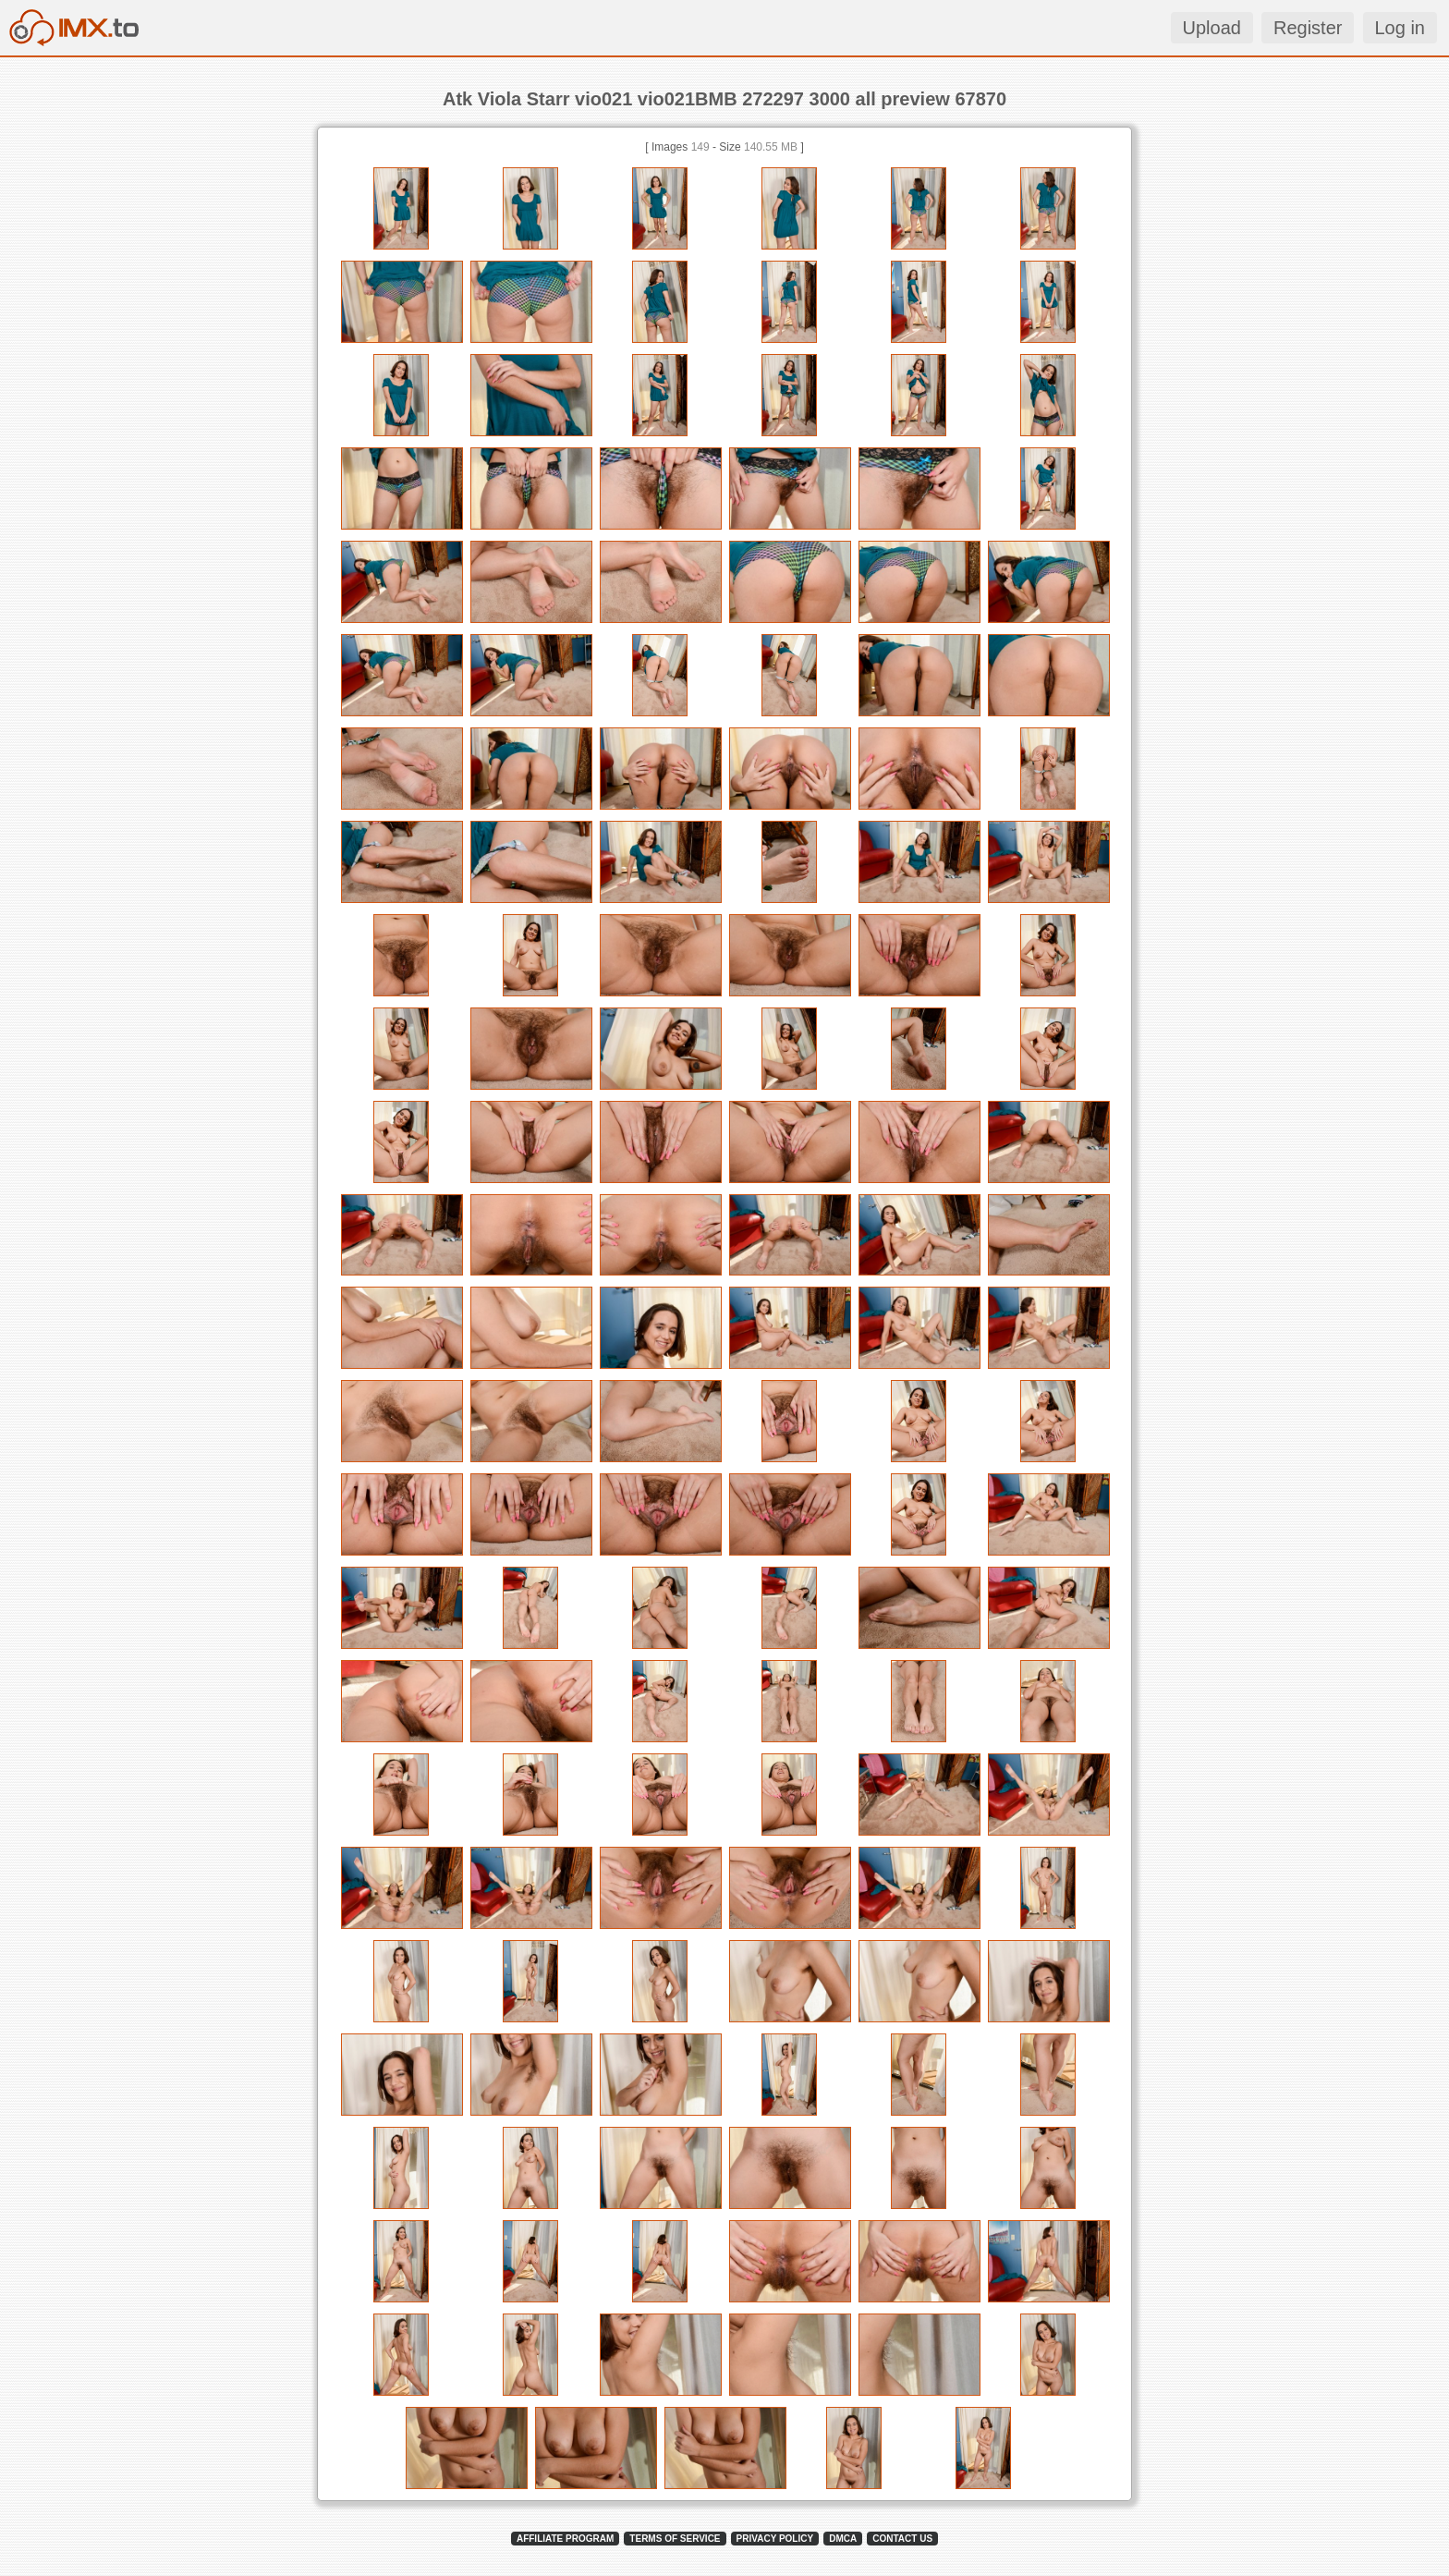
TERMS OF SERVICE (674, 2538)
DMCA (843, 2538)
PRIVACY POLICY (775, 2538)
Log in (1400, 28)
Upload (1212, 28)
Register (1307, 28)
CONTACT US (902, 2538)
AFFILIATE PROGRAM (565, 2538)
